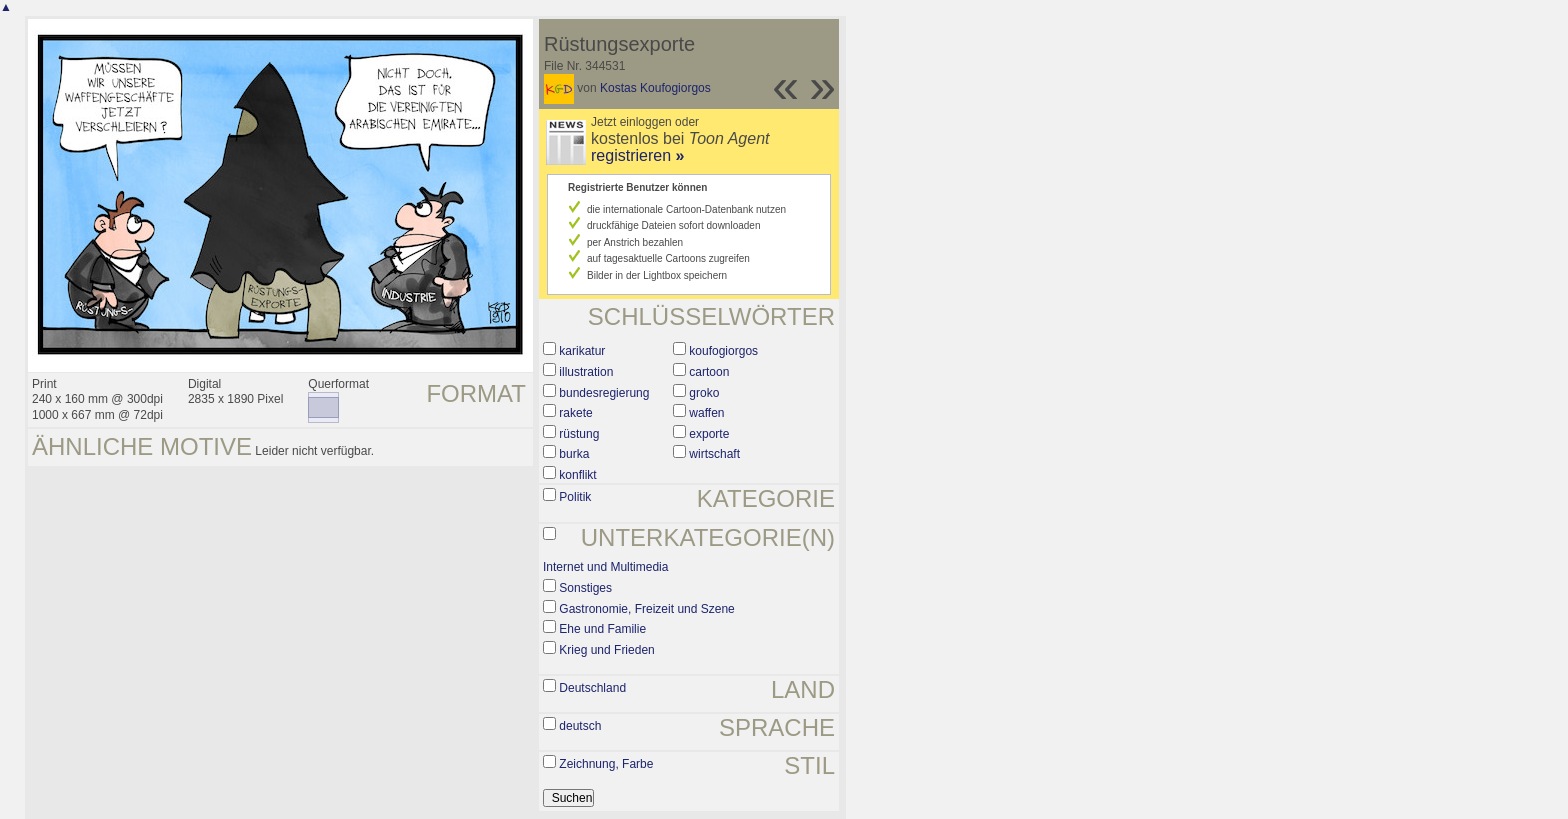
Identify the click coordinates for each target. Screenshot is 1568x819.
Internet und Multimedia (605, 567)
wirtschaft (714, 454)
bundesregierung (604, 393)
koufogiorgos (723, 351)
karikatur (582, 351)
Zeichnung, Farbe (606, 764)
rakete (575, 413)
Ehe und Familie (602, 629)
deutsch (580, 726)
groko (704, 393)
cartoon (709, 372)
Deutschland (592, 688)
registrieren (637, 155)
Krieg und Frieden (606, 650)
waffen (706, 413)
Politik (575, 497)
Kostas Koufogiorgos (655, 88)
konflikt (577, 475)
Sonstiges (585, 588)
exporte (709, 434)
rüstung (579, 434)
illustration (586, 372)
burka (574, 454)
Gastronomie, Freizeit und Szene (646, 609)
